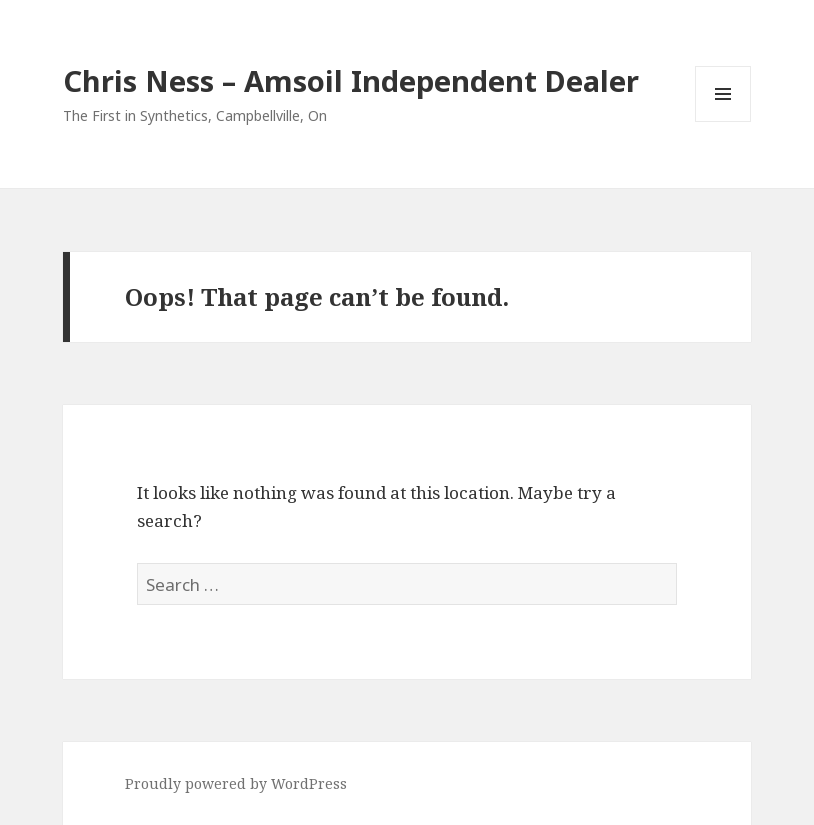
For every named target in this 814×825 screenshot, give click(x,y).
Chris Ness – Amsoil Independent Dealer (351, 80)
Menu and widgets (723, 121)
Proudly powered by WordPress (236, 783)
